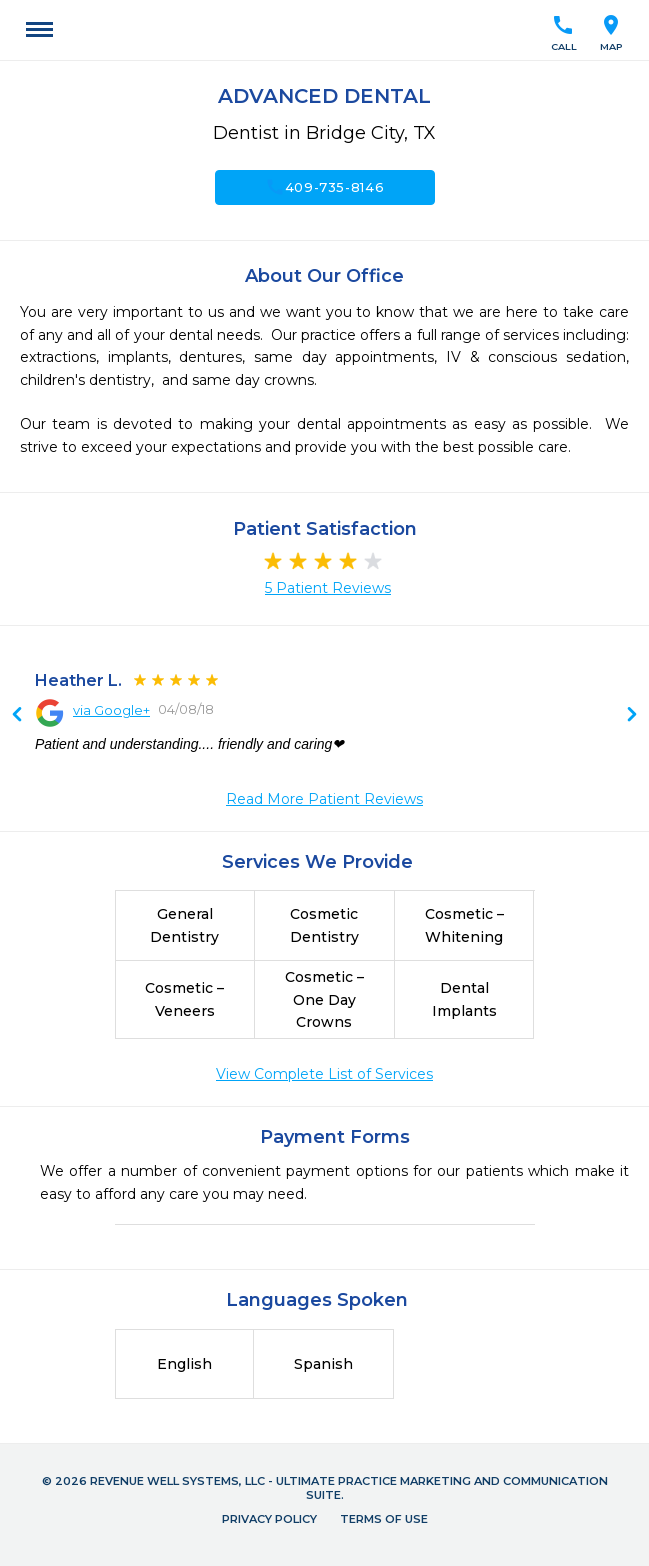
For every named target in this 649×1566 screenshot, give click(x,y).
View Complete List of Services (324, 1074)
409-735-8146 (325, 187)
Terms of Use (384, 1519)
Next (17, 716)
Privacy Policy (269, 1519)
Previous (632, 716)
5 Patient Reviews (328, 588)
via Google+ (111, 710)
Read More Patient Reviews (324, 799)
